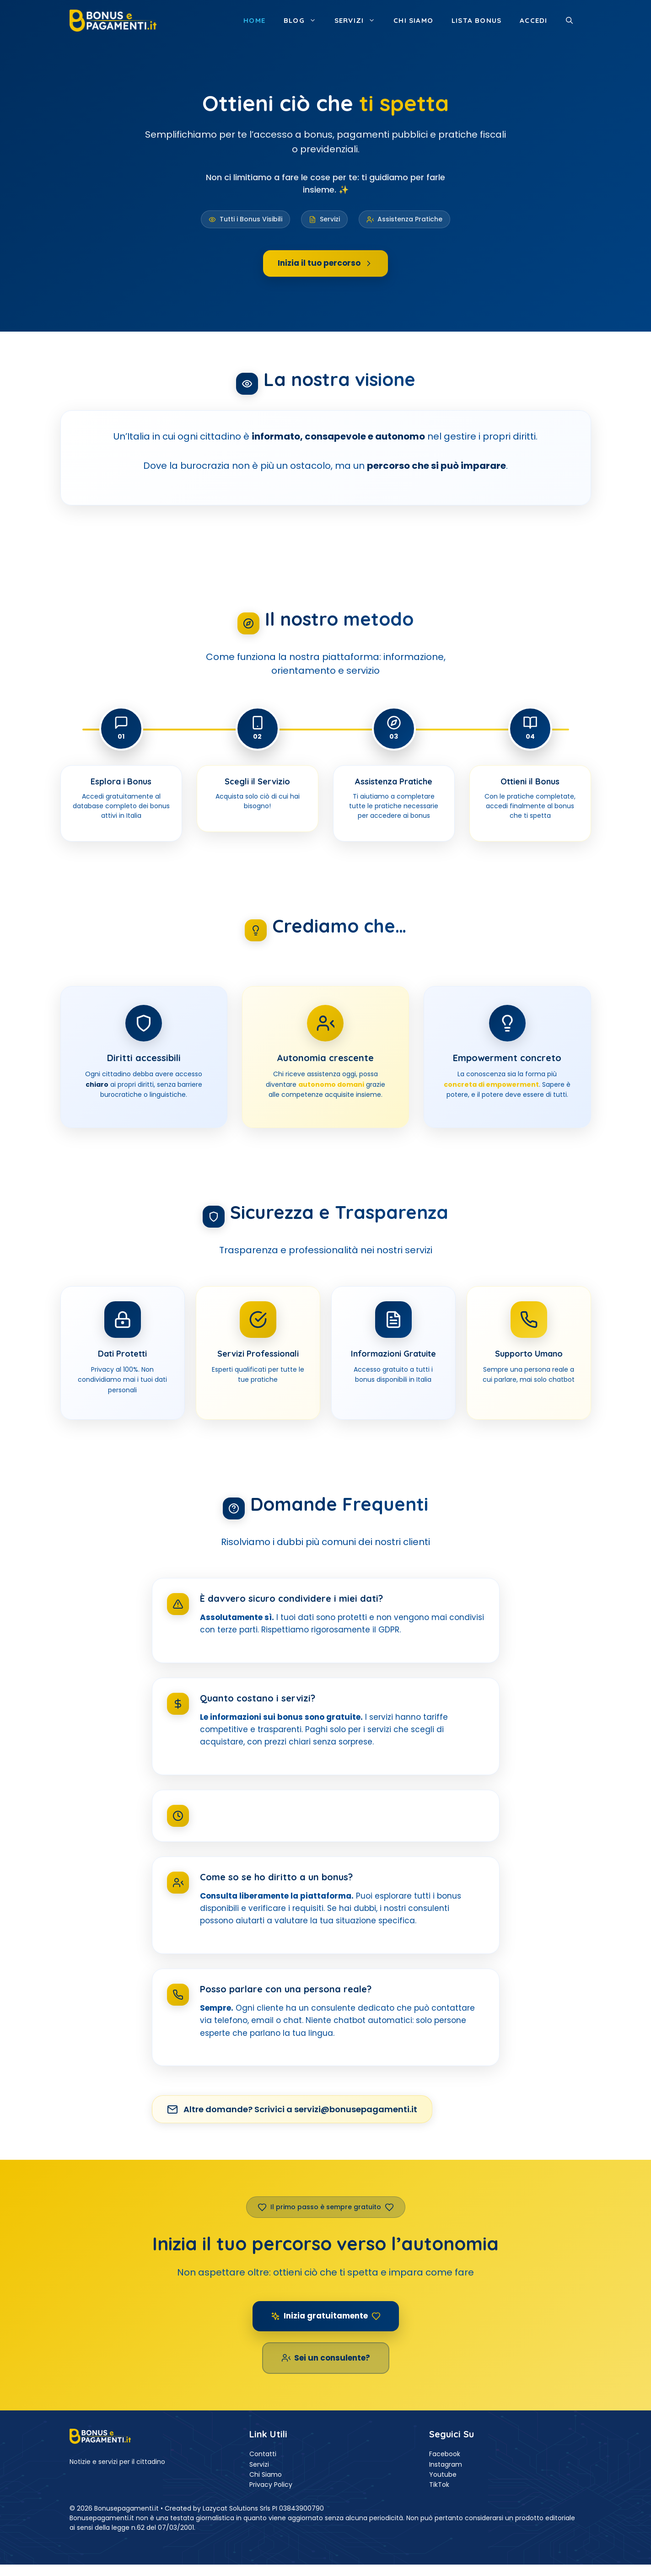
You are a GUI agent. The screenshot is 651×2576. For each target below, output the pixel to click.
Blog (304, 20)
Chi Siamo (265, 2474)
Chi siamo (413, 20)
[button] (569, 20)
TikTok (439, 2484)
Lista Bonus (476, 20)
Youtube (443, 2474)
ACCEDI (533, 20)
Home (254, 20)
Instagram (445, 2464)
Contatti (262, 2453)
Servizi (359, 20)
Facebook (444, 2453)
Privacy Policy (270, 2484)
